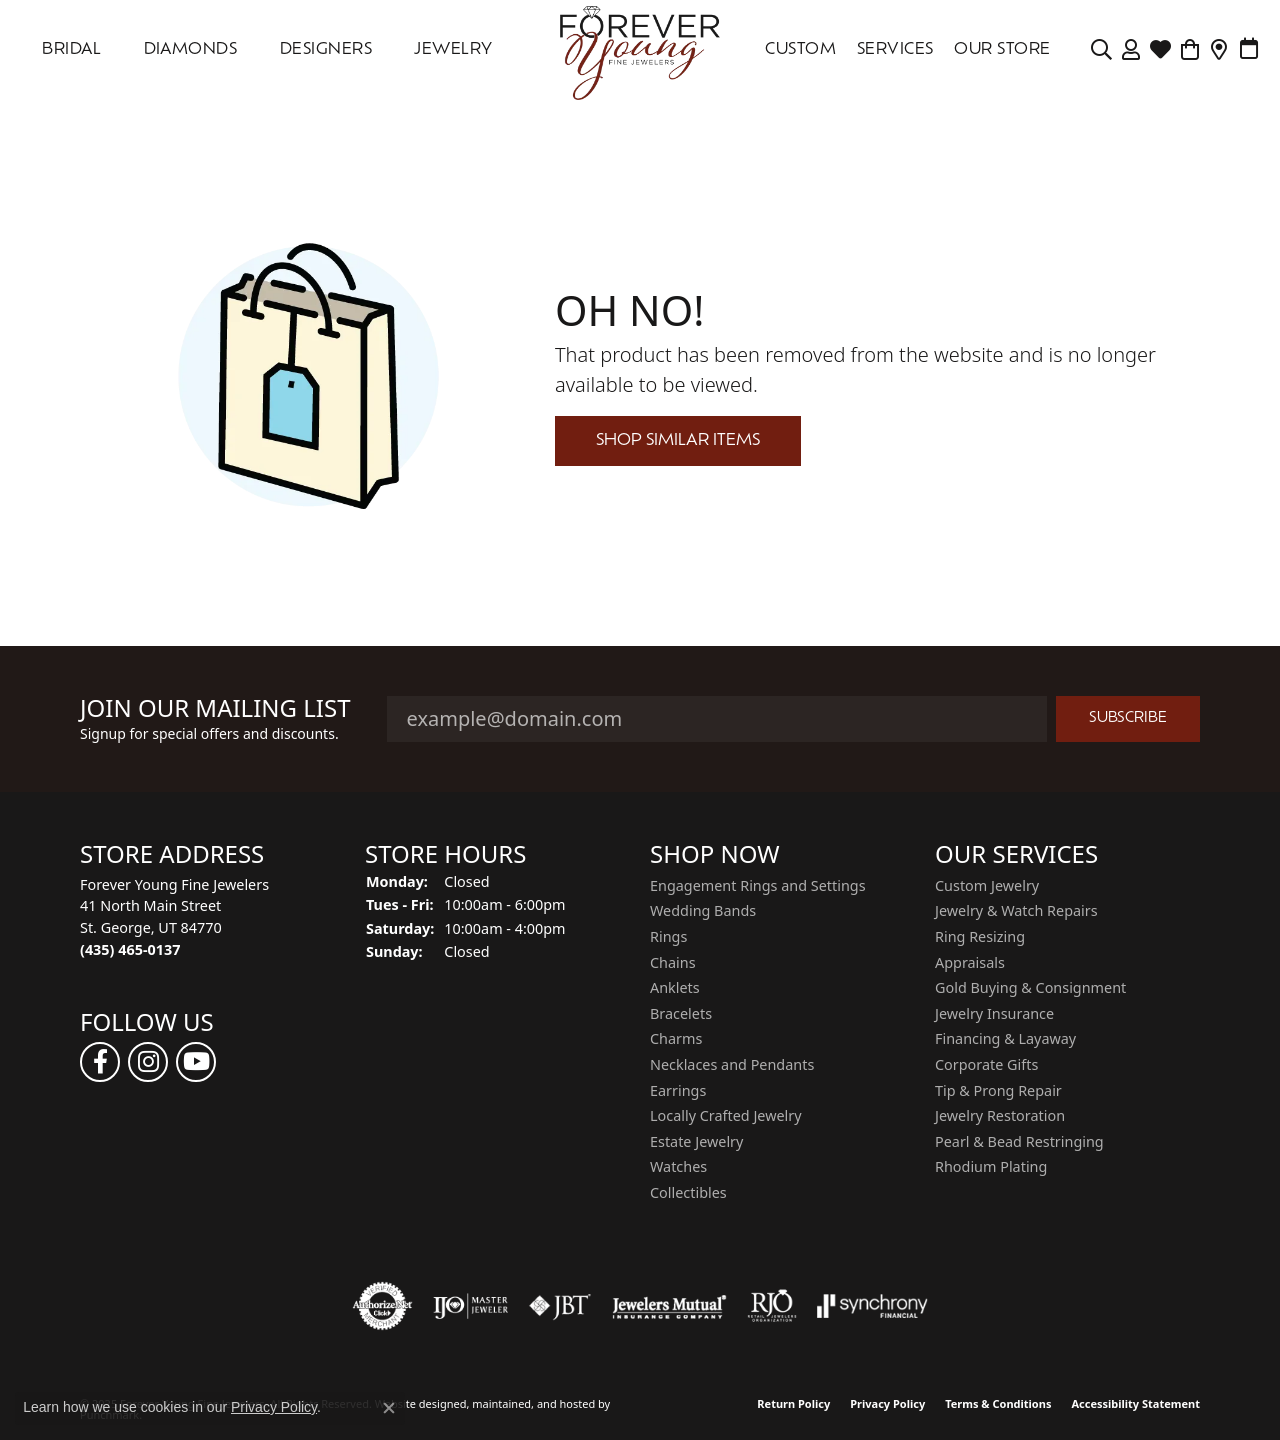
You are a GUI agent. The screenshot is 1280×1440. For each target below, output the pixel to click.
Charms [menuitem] (676, 1039)
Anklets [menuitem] (675, 988)
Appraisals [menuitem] (970, 963)
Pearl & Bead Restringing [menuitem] (1019, 1142)
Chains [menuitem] (673, 963)
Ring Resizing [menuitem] (980, 937)
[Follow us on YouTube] (196, 1062)
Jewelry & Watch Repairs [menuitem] (1016, 911)
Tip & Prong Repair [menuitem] (998, 1091)
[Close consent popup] (389, 1408)
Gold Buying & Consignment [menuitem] (1030, 988)
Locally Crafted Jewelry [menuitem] (726, 1116)
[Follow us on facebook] (100, 1062)
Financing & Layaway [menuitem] (1005, 1039)
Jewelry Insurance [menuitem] (994, 1014)
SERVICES (895, 50)
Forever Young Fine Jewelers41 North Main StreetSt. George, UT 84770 (174, 917)
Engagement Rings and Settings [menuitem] (758, 886)
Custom (800, 50)
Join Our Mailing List (215, 708)
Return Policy (793, 1403)
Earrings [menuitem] (678, 1091)
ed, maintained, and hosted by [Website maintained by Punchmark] (531, 1403)
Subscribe (1128, 718)
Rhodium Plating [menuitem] (991, 1167)
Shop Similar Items (678, 441)
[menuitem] (383, 1306)
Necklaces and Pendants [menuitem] (732, 1065)
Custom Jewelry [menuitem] (987, 886)
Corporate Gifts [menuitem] (986, 1065)
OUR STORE (1002, 50)
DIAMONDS (191, 50)
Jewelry (453, 50)
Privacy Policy (887, 1403)
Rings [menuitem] (668, 937)
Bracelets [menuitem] (681, 1014)
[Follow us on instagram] (148, 1062)
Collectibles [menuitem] (688, 1193)
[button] (212, 854)
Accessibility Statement (1135, 1403)
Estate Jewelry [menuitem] (696, 1142)
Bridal (71, 50)
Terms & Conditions (998, 1403)
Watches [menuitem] (678, 1167)
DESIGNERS (326, 50)
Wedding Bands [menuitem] (703, 911)
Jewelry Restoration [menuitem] (1000, 1116)
